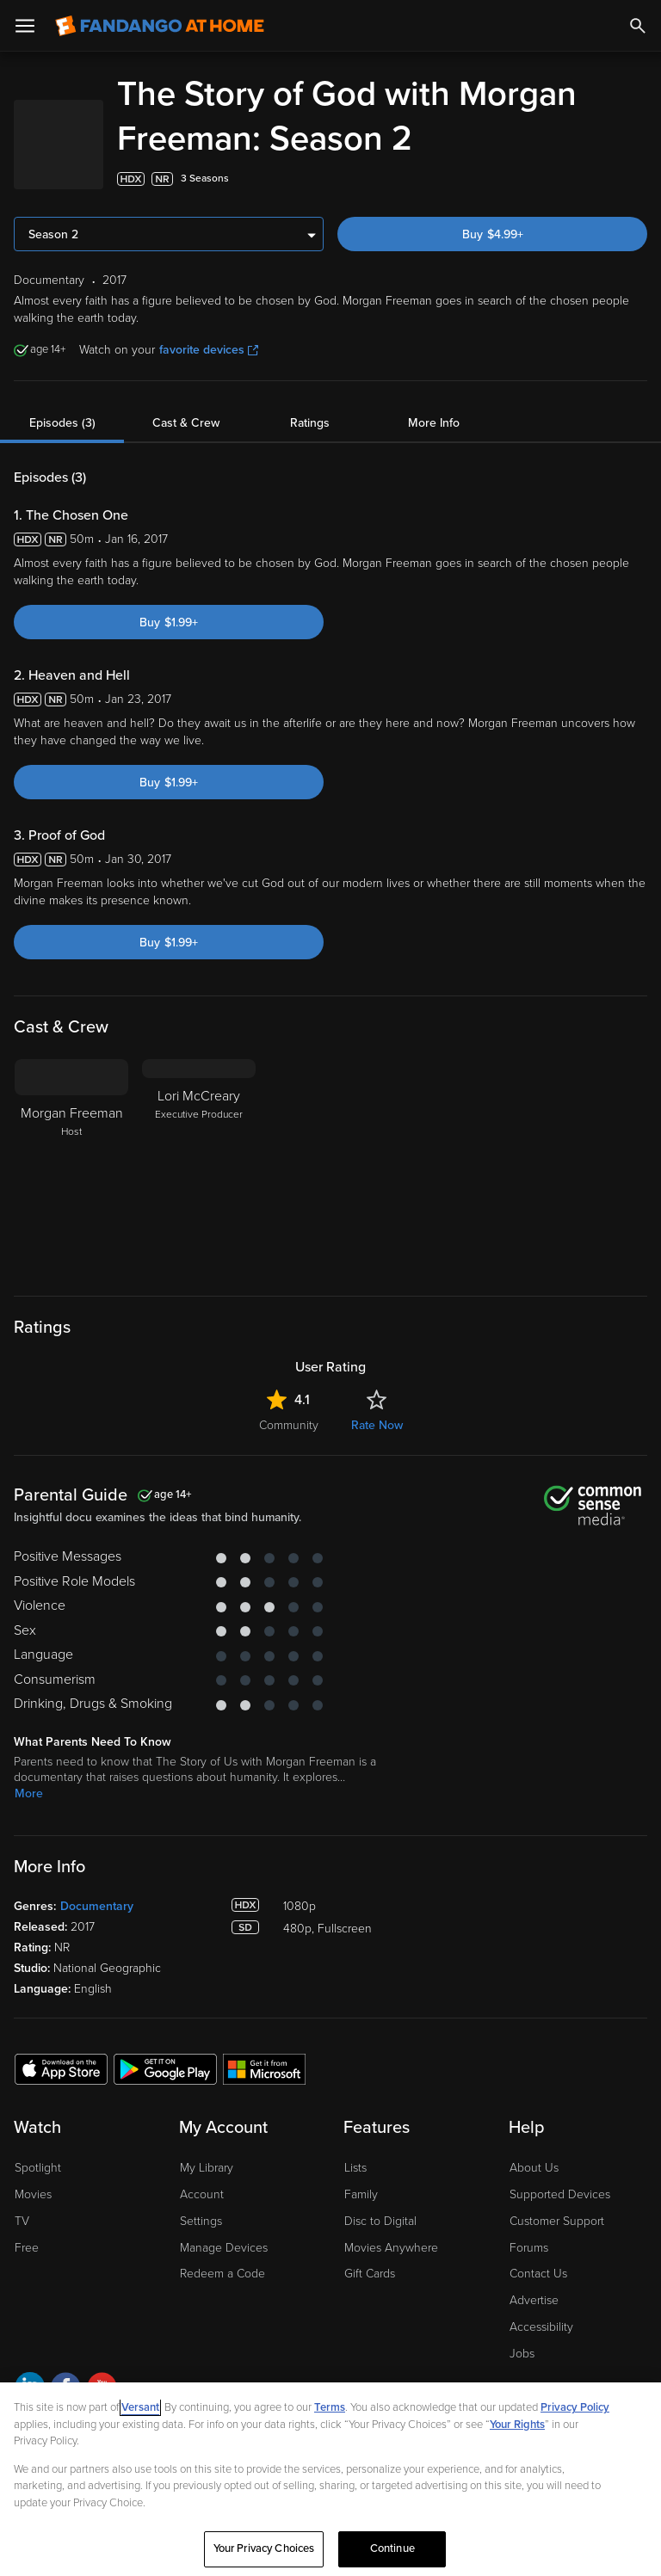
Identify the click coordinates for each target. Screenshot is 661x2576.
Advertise (534, 2300)
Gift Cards (369, 2273)
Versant (140, 2407)
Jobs (522, 2353)
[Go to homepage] (159, 26)
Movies (33, 2194)
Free (27, 2247)
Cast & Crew (185, 423)
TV (22, 2221)
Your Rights (517, 2424)
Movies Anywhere (391, 2247)
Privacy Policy (575, 2407)
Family (361, 2194)
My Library (206, 2167)
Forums (529, 2247)
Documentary (96, 1906)
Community (288, 1425)
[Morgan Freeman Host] (71, 1166)
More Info (434, 423)
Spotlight (38, 2167)
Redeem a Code (222, 2273)
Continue (392, 2548)
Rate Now (377, 1425)
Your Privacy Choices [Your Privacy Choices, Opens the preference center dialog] (264, 2548)
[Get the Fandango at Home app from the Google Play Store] (165, 2068)
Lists (355, 2167)
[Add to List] (638, 179)
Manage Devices (224, 2247)
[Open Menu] (25, 26)
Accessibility (541, 2327)
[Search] (638, 26)
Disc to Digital (380, 2221)
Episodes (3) (62, 423)
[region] (330, 2479)
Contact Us (538, 2273)
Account (202, 2194)
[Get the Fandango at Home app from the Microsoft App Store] (264, 2068)
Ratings (310, 423)
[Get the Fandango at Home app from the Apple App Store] (61, 2068)
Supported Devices (560, 2194)
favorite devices (208, 349)
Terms (329, 2407)
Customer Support (557, 2221)
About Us (534, 2167)
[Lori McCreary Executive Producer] (198, 1166)
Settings (201, 2221)
